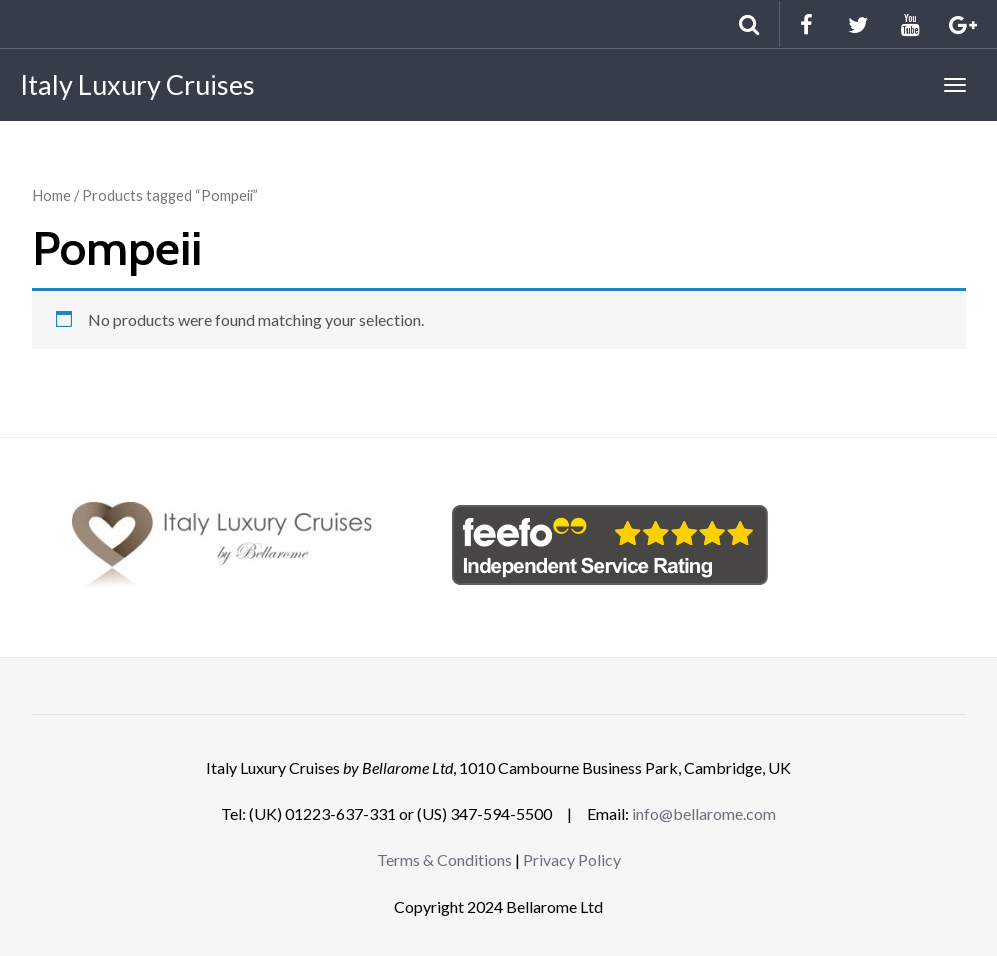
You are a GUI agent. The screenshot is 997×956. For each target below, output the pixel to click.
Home (51, 195)
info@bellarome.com (704, 813)
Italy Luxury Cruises (137, 84)
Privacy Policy (572, 859)
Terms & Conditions (444, 859)
